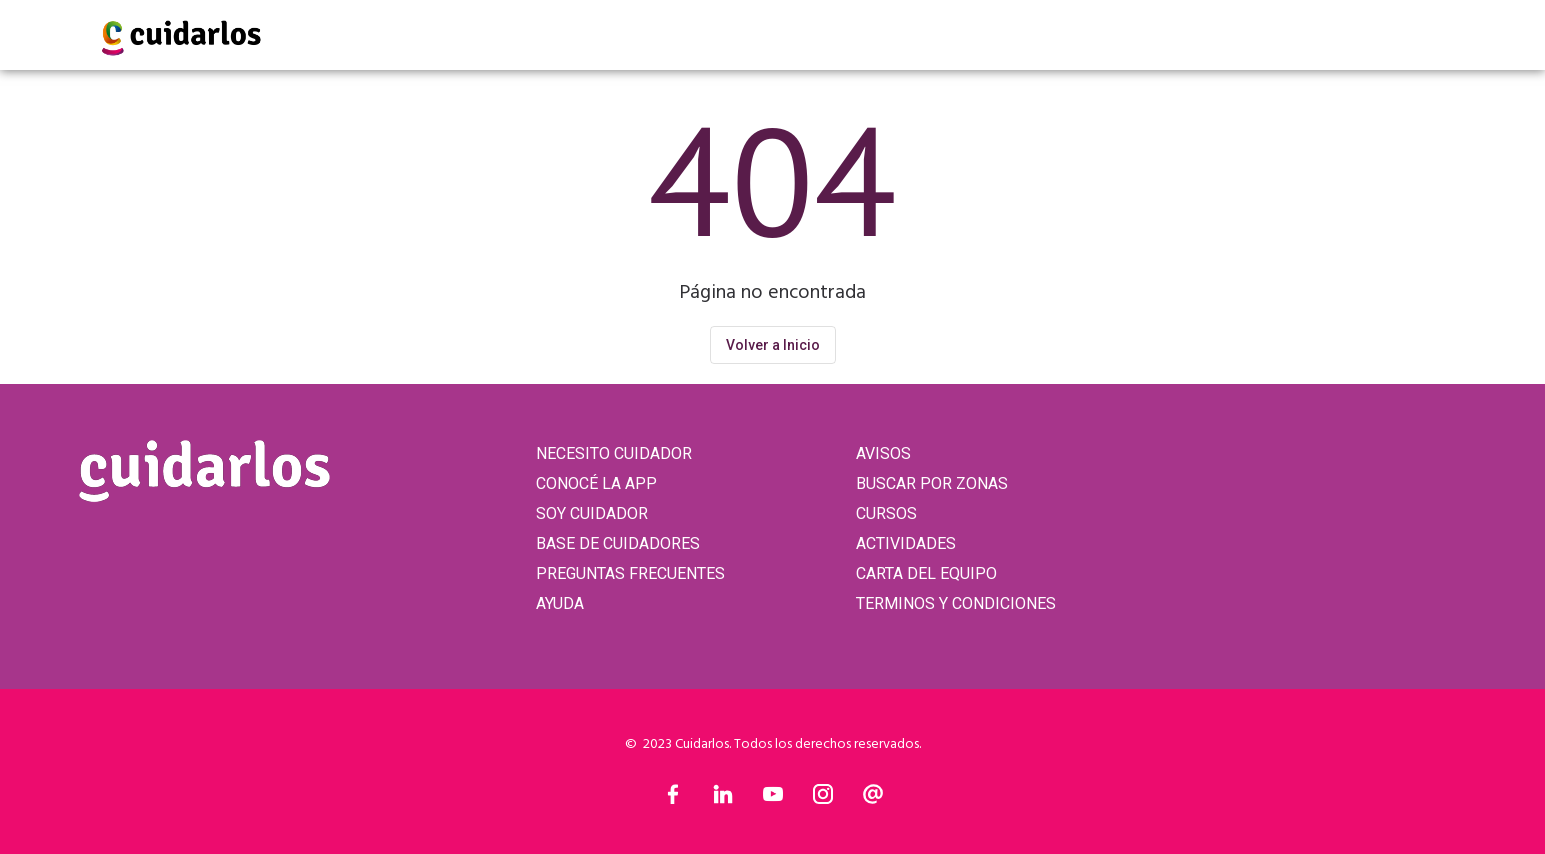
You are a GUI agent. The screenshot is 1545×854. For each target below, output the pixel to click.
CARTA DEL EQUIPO (926, 573)
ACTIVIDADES (906, 543)
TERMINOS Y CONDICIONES (956, 603)
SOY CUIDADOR (592, 513)
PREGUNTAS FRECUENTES (630, 573)
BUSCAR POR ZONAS (932, 483)
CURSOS (886, 513)
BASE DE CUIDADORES (618, 543)
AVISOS (883, 453)
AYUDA (560, 603)
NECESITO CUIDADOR (614, 453)
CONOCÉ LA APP (596, 483)
